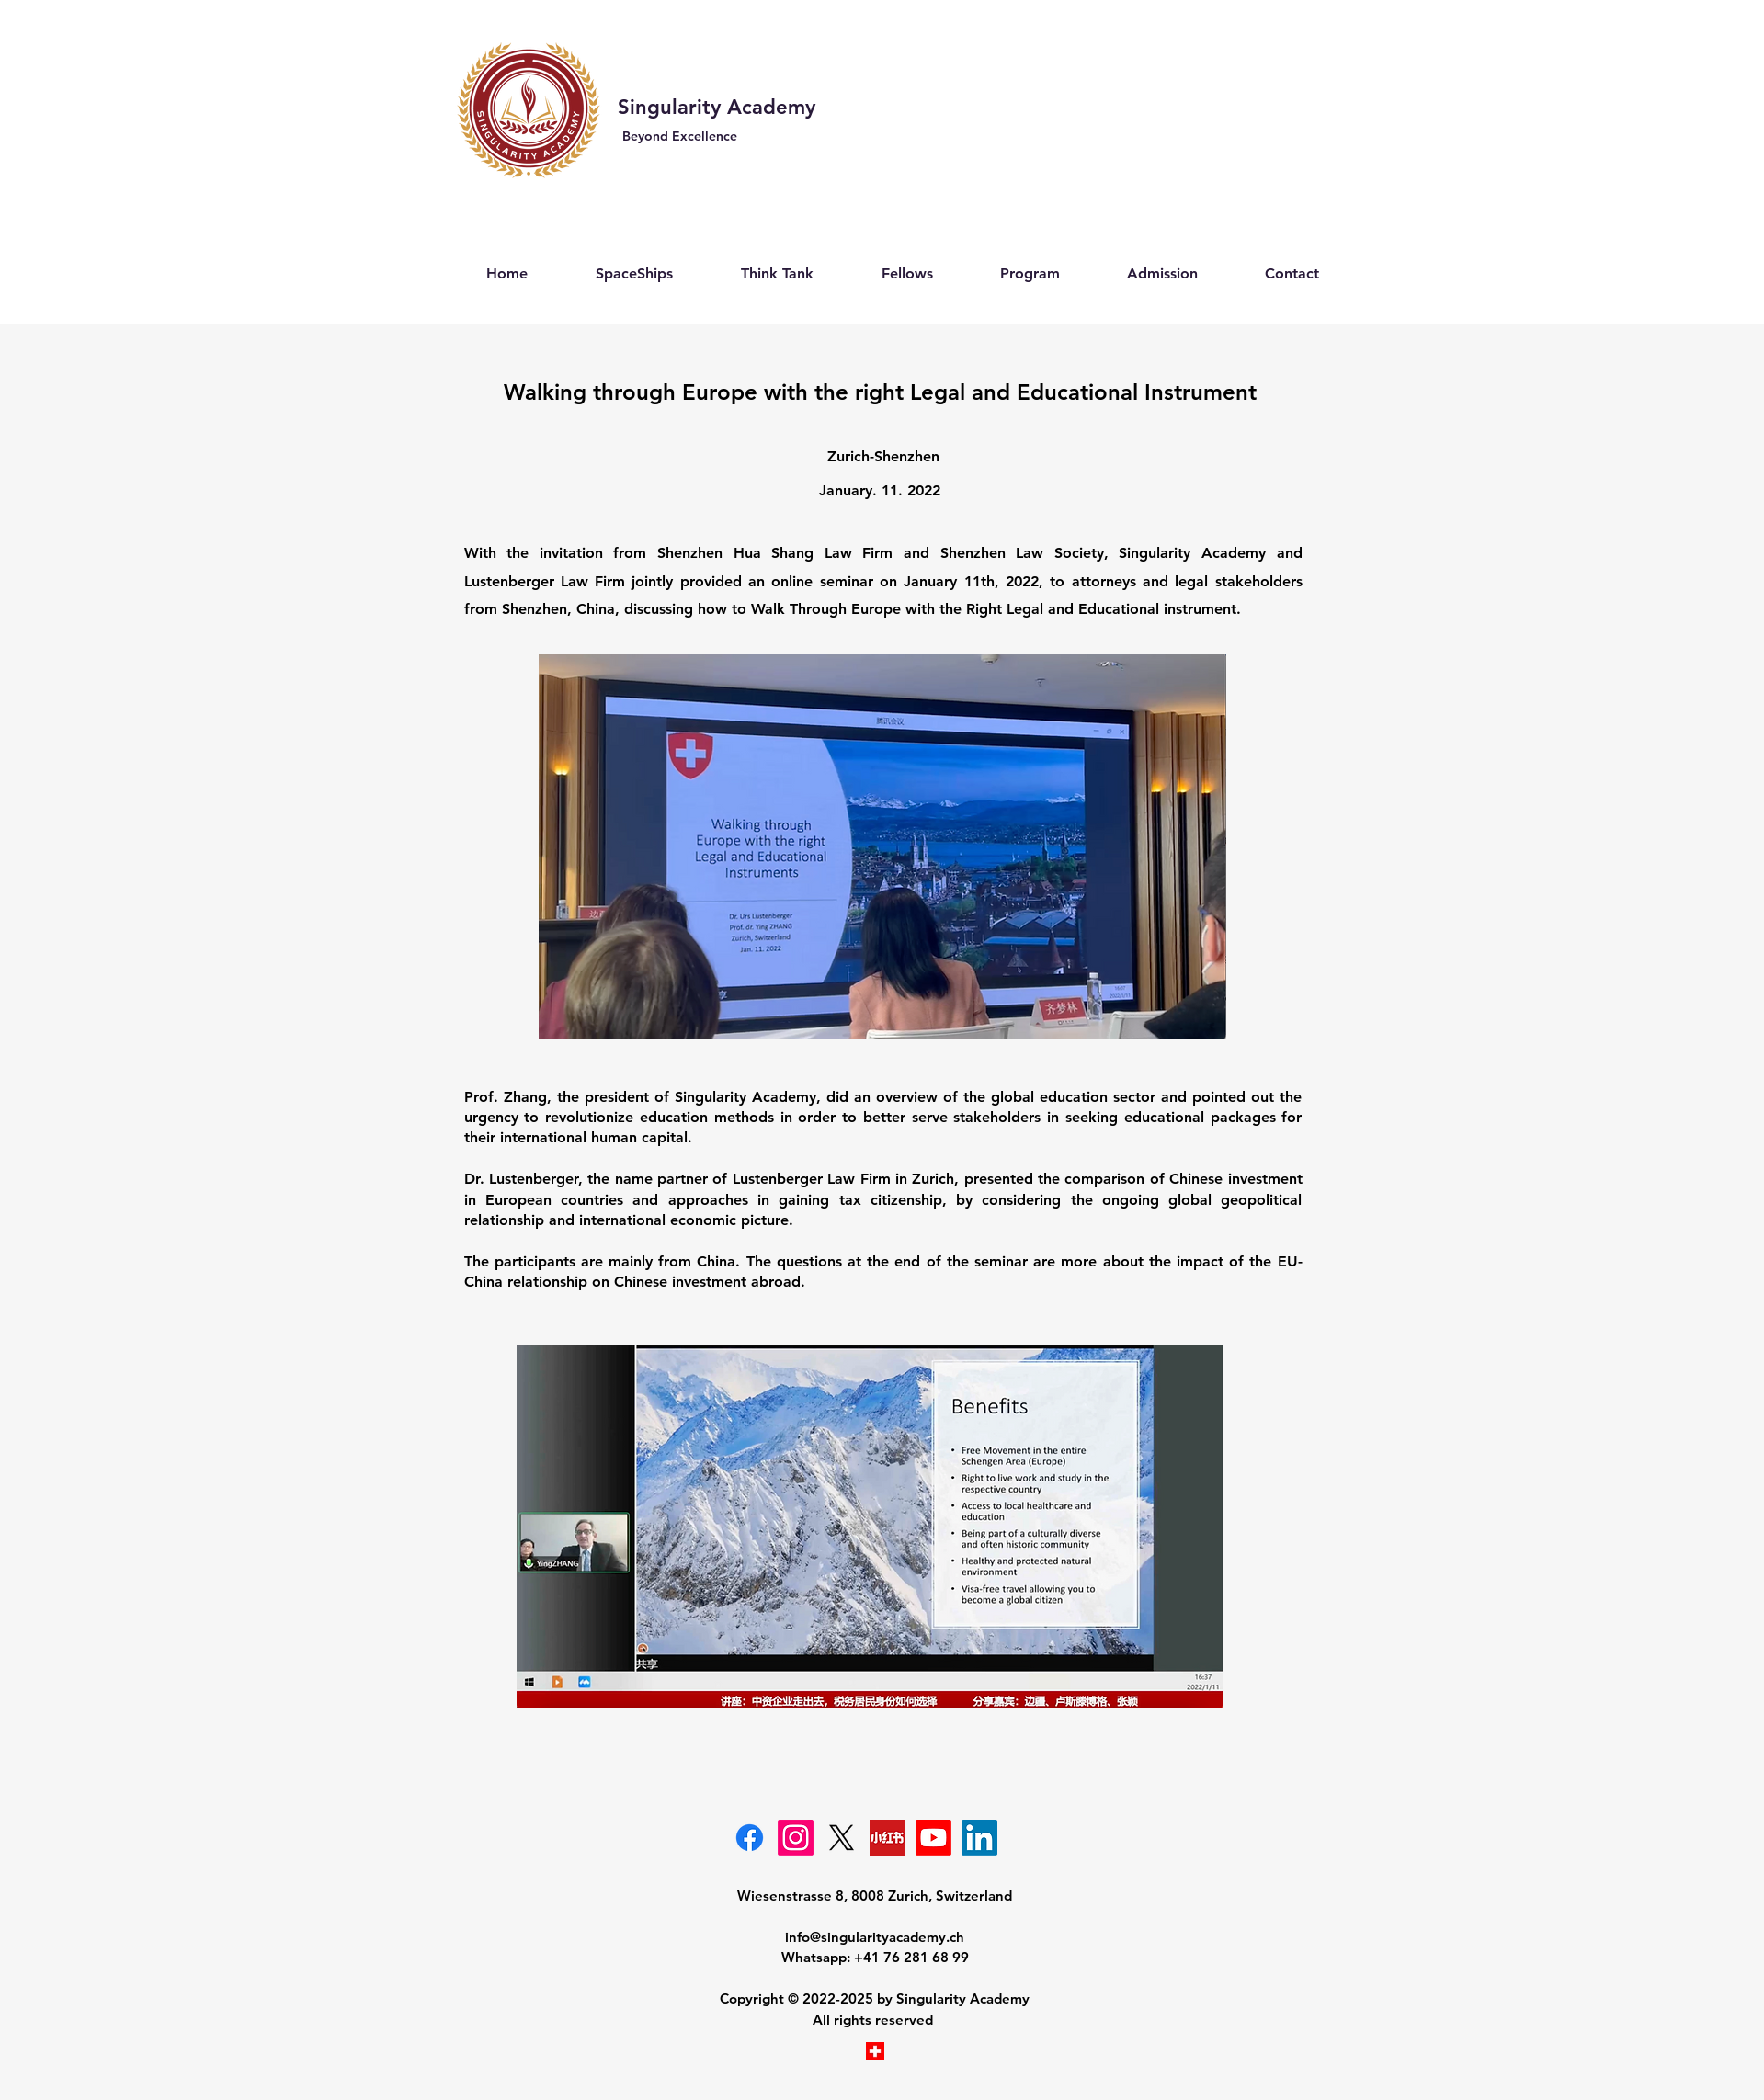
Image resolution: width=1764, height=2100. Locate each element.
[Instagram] (796, 1838)
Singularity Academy (720, 107)
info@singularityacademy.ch (874, 1937)
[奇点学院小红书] (887, 1838)
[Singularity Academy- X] (841, 1838)
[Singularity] (979, 1838)
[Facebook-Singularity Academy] (750, 1838)
